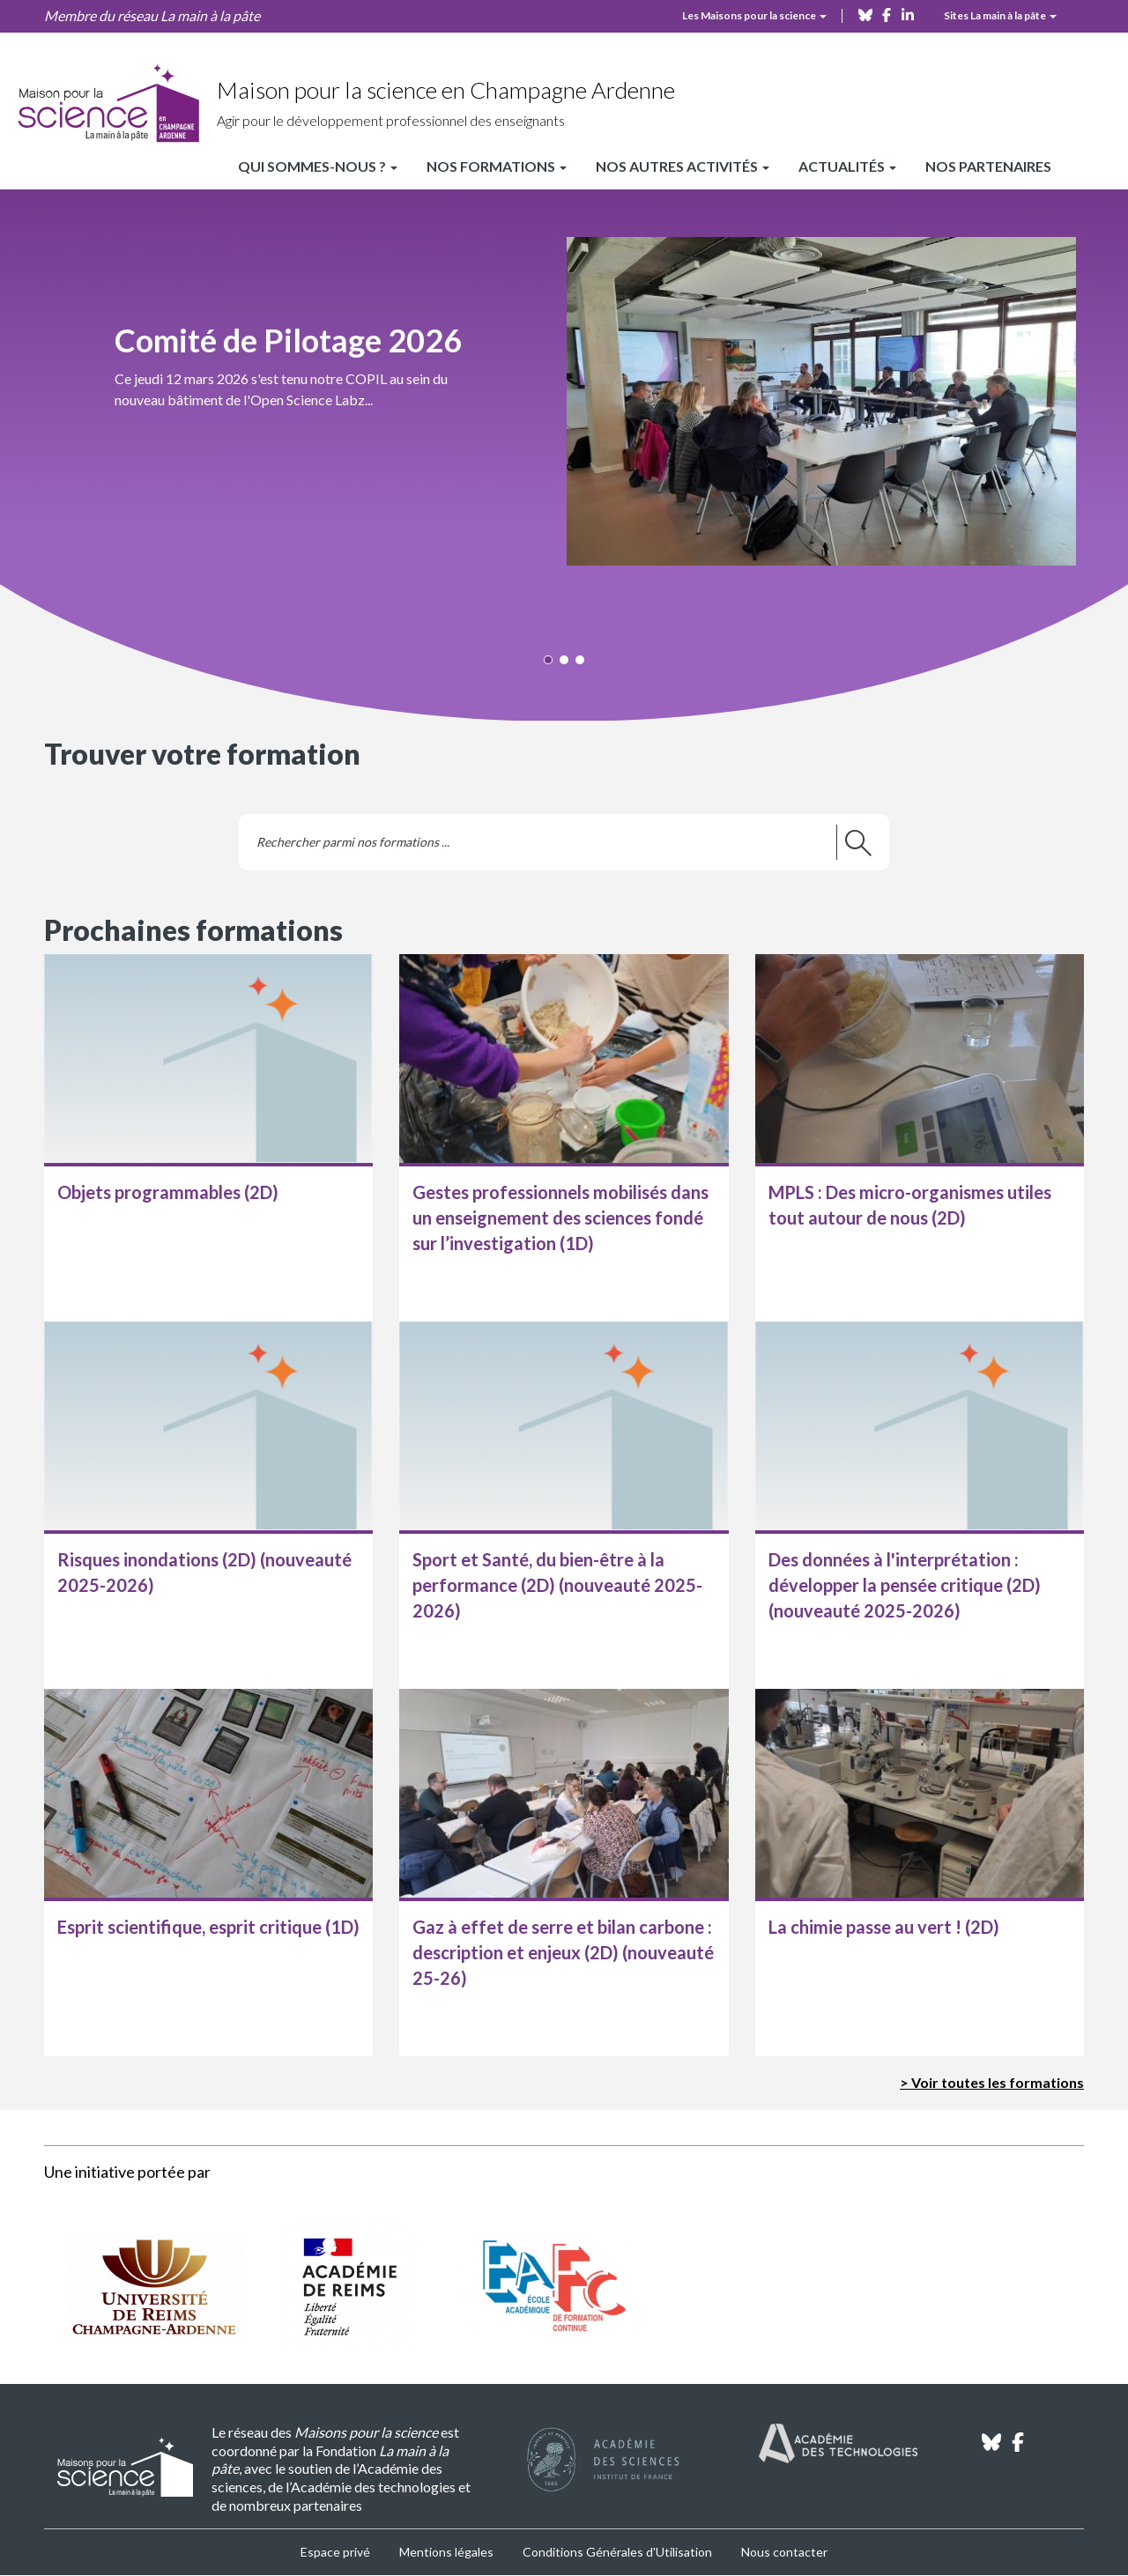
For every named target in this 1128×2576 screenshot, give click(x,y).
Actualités (847, 166)
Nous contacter (784, 2551)
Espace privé (335, 2551)
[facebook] (886, 13)
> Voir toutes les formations (992, 2082)
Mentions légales (446, 2551)
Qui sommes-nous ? (317, 166)
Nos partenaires (988, 166)
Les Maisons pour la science (754, 15)
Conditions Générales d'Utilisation (617, 2551)
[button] (564, 399)
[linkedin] (908, 13)
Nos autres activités (682, 166)
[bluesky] (865, 13)
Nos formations (497, 166)
